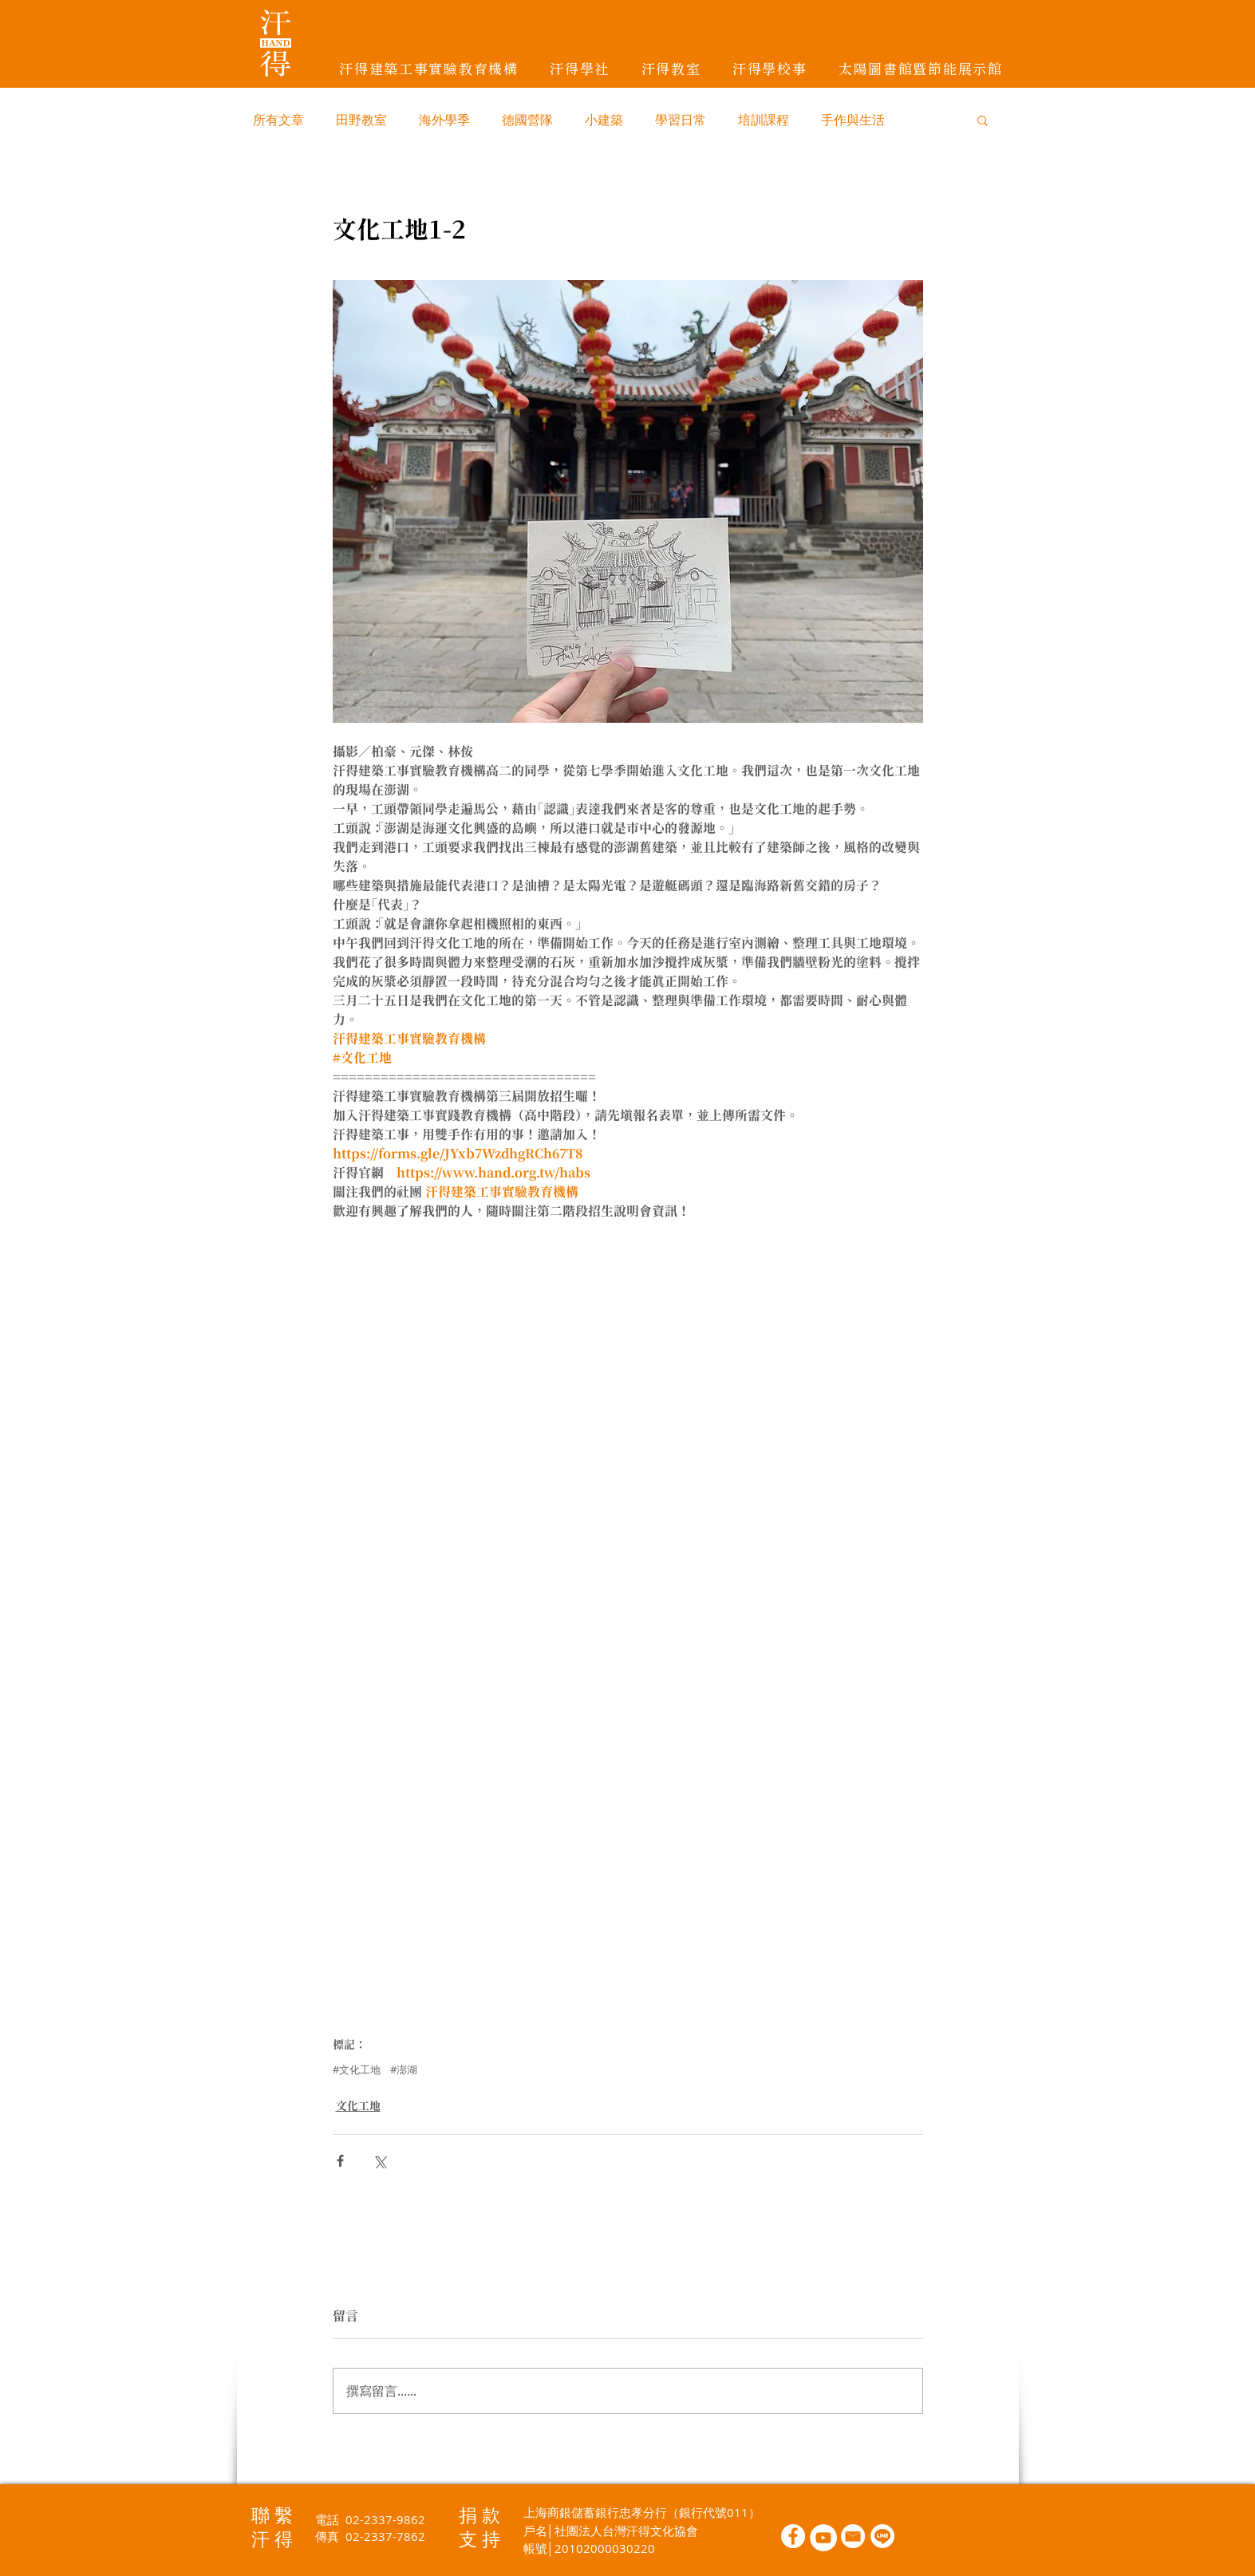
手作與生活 (853, 120)
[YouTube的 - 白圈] (823, 2537)
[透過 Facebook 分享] (340, 2160)
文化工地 (358, 2106)
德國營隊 (527, 120)
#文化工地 (357, 2069)
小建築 (604, 120)
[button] (982, 119)
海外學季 (444, 120)
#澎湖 (403, 2069)
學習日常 (680, 120)
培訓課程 (763, 120)
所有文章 (278, 120)
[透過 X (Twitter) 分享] (379, 2160)
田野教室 (361, 120)
